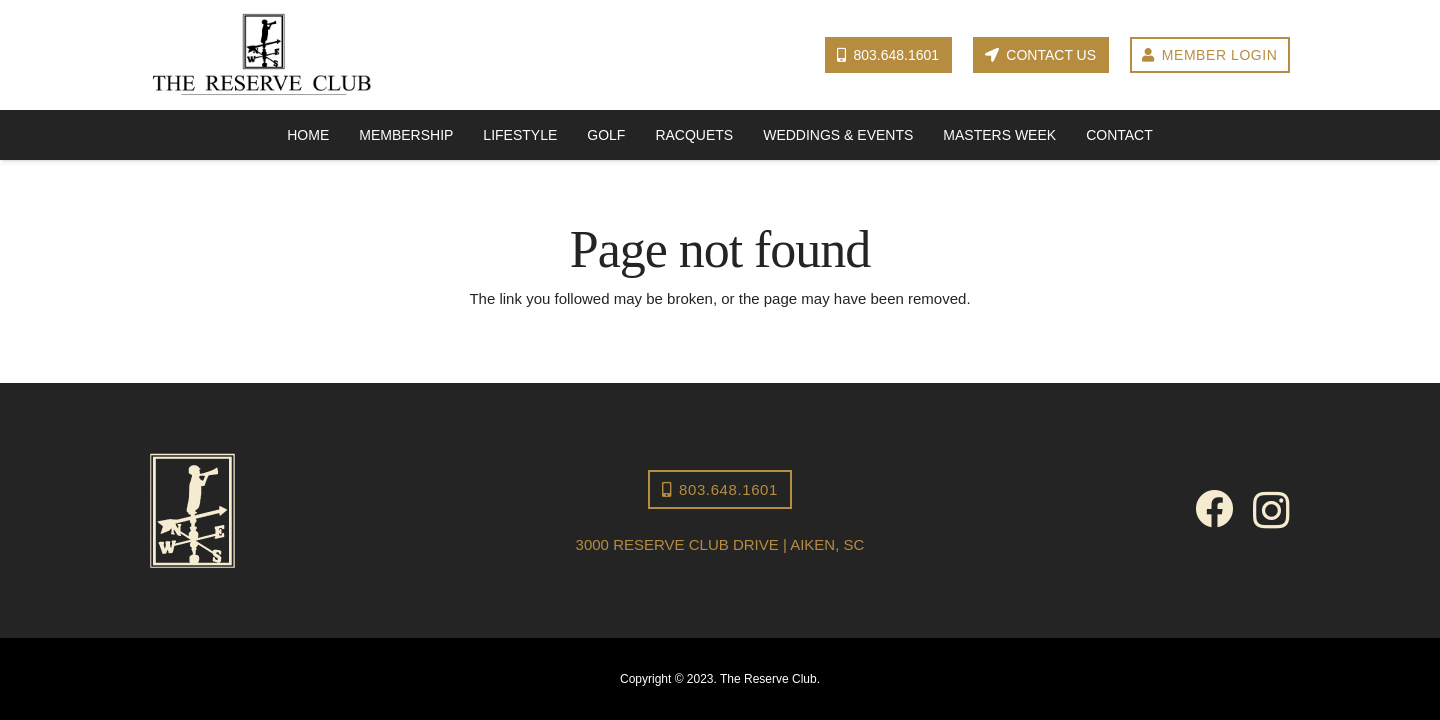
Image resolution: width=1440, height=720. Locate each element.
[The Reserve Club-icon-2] (325, 510)
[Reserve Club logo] (262, 55)
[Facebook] (1214, 509)
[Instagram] (1271, 511)
